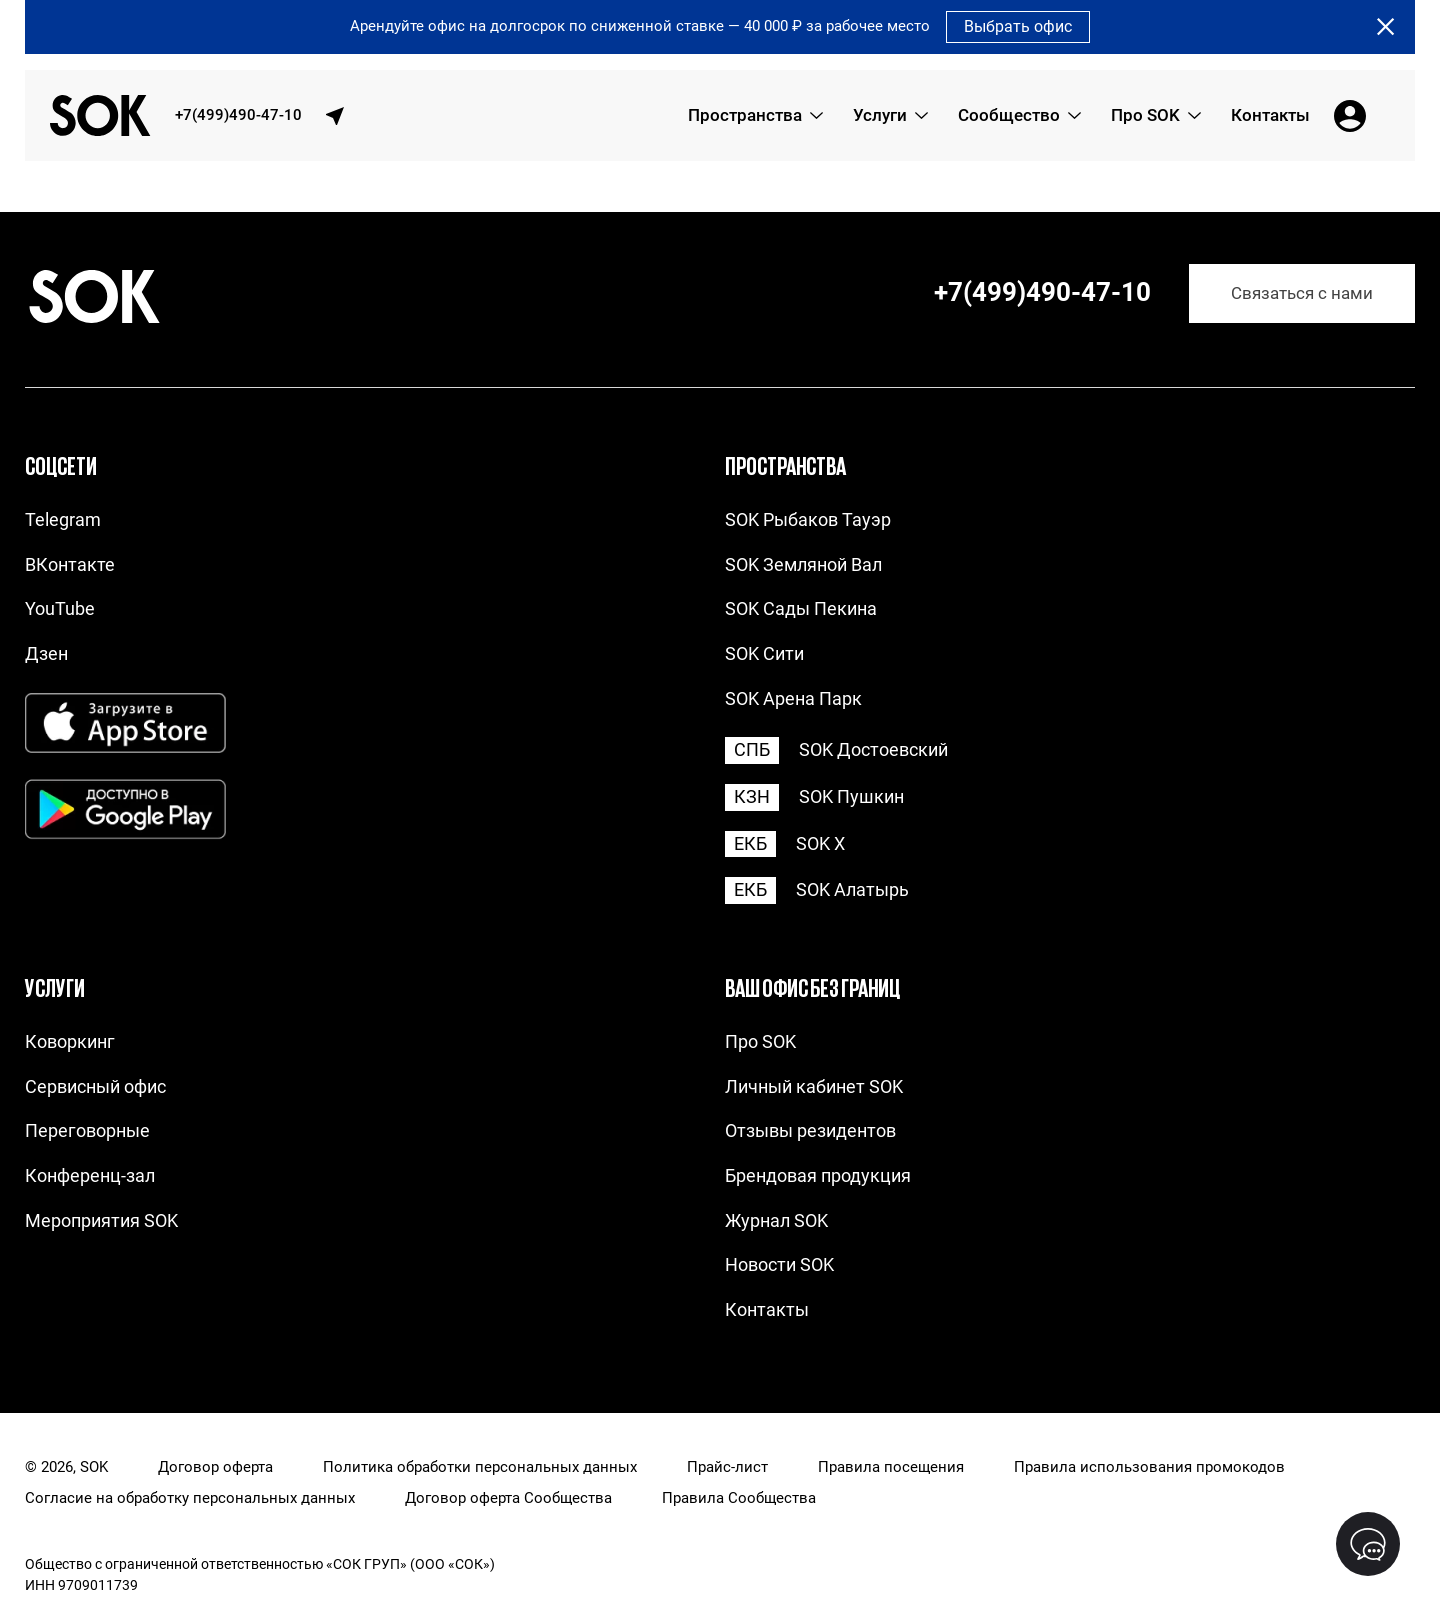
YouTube (60, 608)
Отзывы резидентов (810, 1130)
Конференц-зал (90, 1175)
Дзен (46, 653)
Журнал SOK (776, 1220)
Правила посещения (891, 1467)
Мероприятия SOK (101, 1220)
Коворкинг (70, 1041)
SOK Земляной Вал (803, 564)
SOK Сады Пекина (801, 608)
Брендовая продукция (818, 1175)
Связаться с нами (1302, 293)
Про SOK (760, 1041)
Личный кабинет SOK (814, 1086)
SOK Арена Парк (793, 698)
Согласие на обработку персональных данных (190, 1498)
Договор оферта (215, 1467)
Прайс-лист (727, 1467)
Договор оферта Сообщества (508, 1498)
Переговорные (87, 1130)
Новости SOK (779, 1264)
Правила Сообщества (739, 1498)
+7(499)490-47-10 (238, 115)
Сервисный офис (95, 1086)
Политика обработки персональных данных (480, 1467)
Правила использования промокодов (1149, 1467)
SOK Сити (764, 653)
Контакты (767, 1309)
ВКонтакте (70, 564)
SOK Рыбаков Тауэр (808, 519)
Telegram (63, 519)
